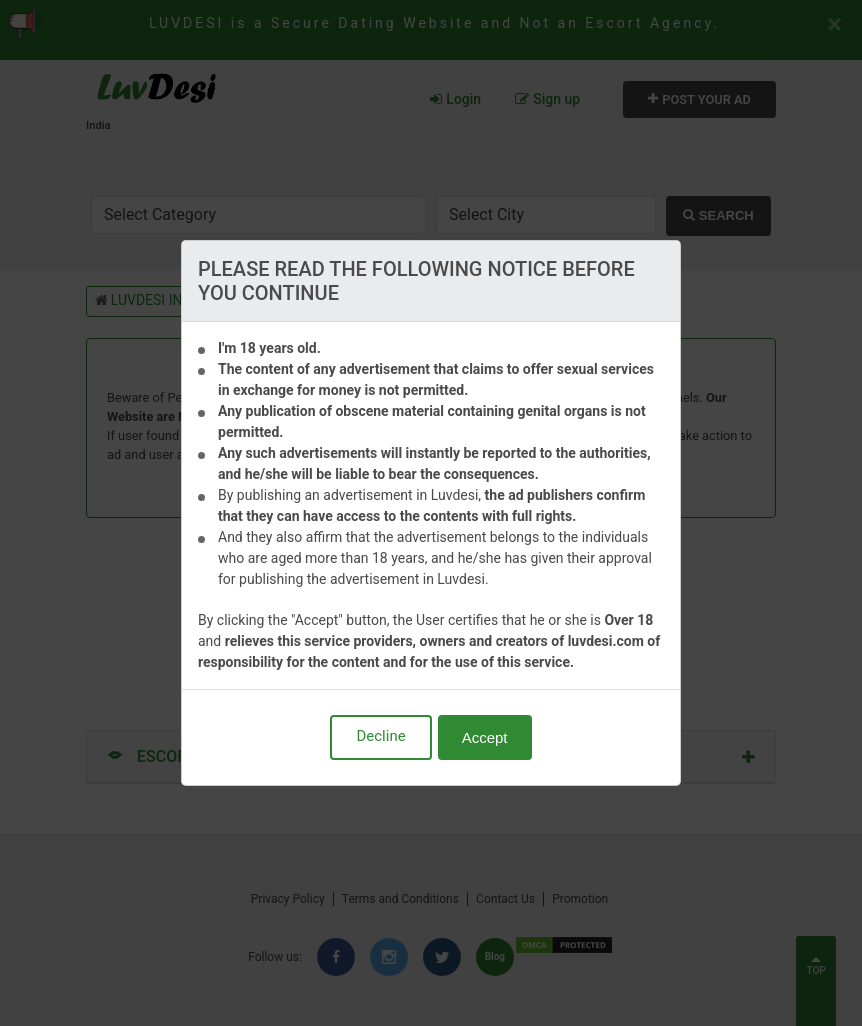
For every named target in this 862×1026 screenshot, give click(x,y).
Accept (485, 737)
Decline (380, 736)
